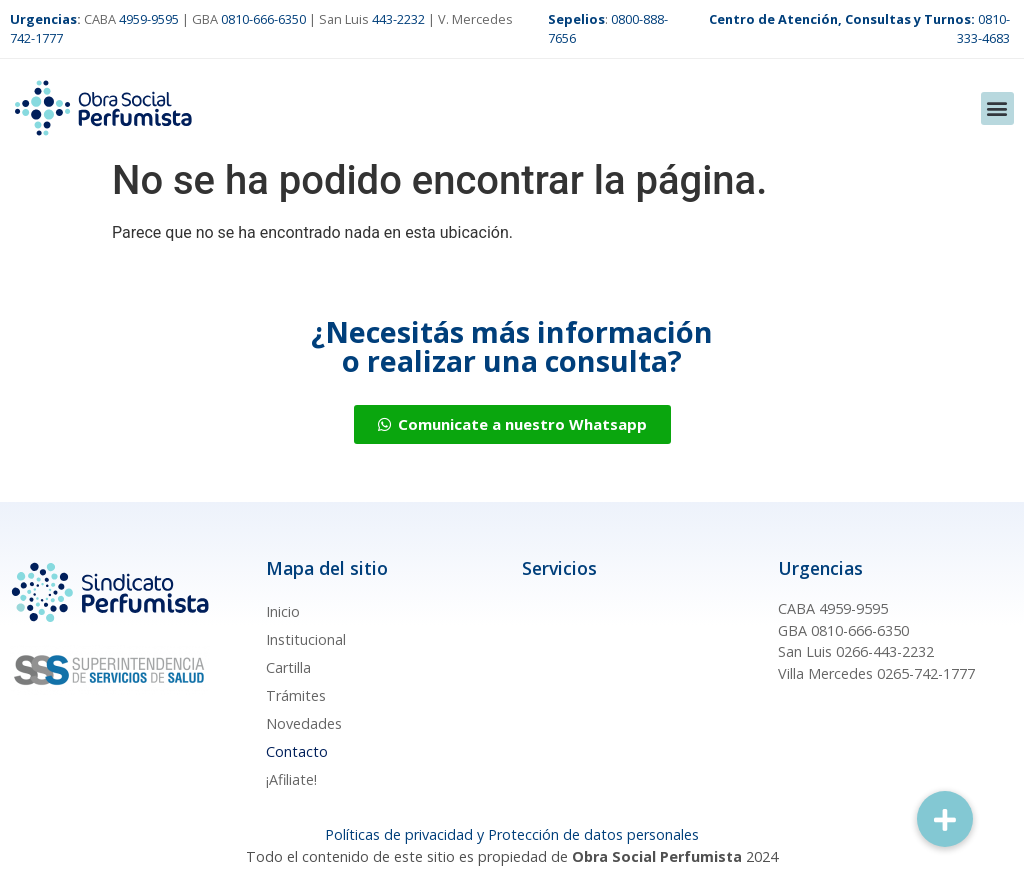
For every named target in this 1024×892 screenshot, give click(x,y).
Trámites (296, 695)
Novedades (304, 723)
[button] (997, 108)
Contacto (297, 751)
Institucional (306, 639)
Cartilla (288, 667)
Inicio (283, 611)
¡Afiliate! (291, 779)
